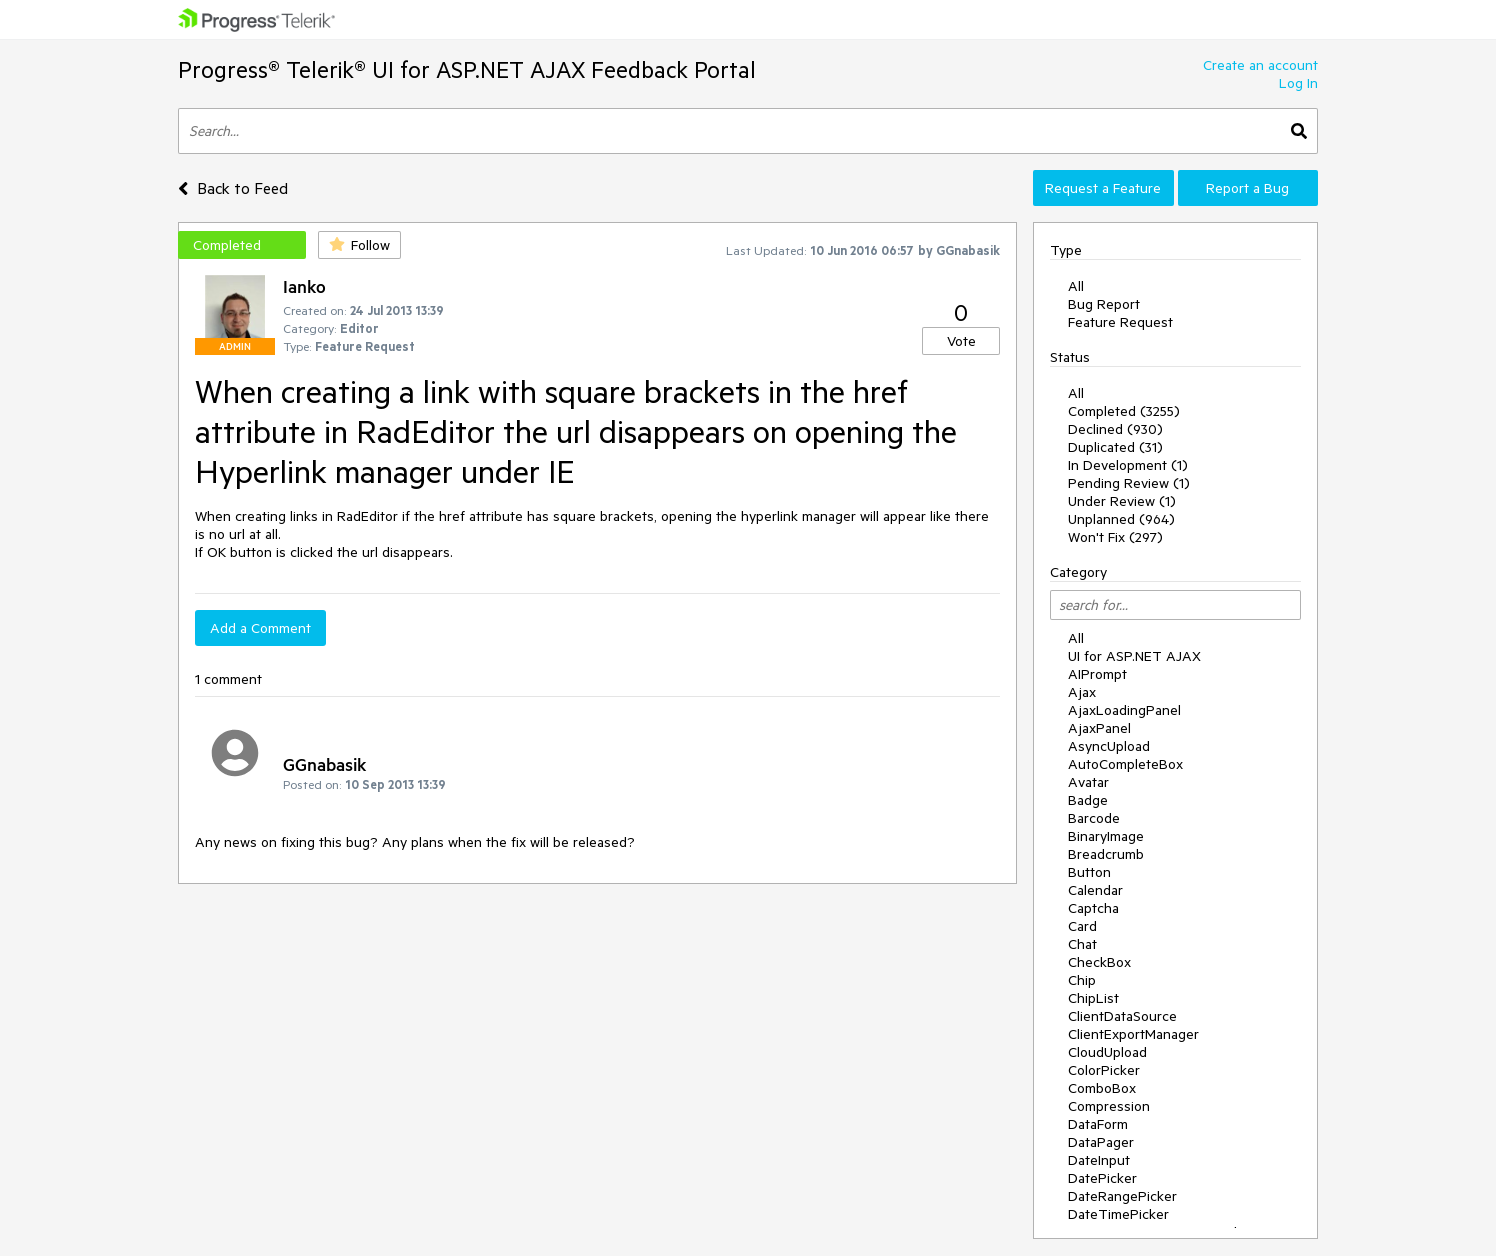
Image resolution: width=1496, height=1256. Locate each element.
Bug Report (1104, 304)
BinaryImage (1106, 836)
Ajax (1082, 692)
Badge (1088, 800)
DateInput (1099, 1160)
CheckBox (1099, 962)
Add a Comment (260, 628)
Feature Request (1120, 322)
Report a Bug (1247, 188)
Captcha (1093, 908)
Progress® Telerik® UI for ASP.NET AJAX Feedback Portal (467, 69)
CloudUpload (1107, 1052)
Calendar (1095, 890)
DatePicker (1102, 1178)
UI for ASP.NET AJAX (1134, 656)
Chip (1082, 980)
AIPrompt (1097, 674)
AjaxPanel (1099, 728)
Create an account (1260, 65)
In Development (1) (1128, 465)
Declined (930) (1115, 429)
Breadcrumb (1106, 854)
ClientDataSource (1122, 1016)
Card (1082, 926)
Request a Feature (1103, 188)
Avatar (1088, 782)
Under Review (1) (1122, 501)
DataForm (1098, 1124)
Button (1089, 872)
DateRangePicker (1122, 1196)
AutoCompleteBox (1125, 764)
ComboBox (1102, 1088)
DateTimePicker (1118, 1214)
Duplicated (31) (1115, 447)
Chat (1082, 944)
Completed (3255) (1124, 411)
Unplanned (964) (1121, 519)
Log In (1298, 83)
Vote (961, 341)
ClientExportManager (1133, 1034)
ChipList (1093, 998)
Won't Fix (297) (1115, 537)
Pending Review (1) (1129, 483)
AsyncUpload (1109, 746)
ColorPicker (1104, 1070)
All (1076, 286)
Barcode (1094, 818)
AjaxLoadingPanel (1124, 710)
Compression (1109, 1106)
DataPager (1101, 1142)
